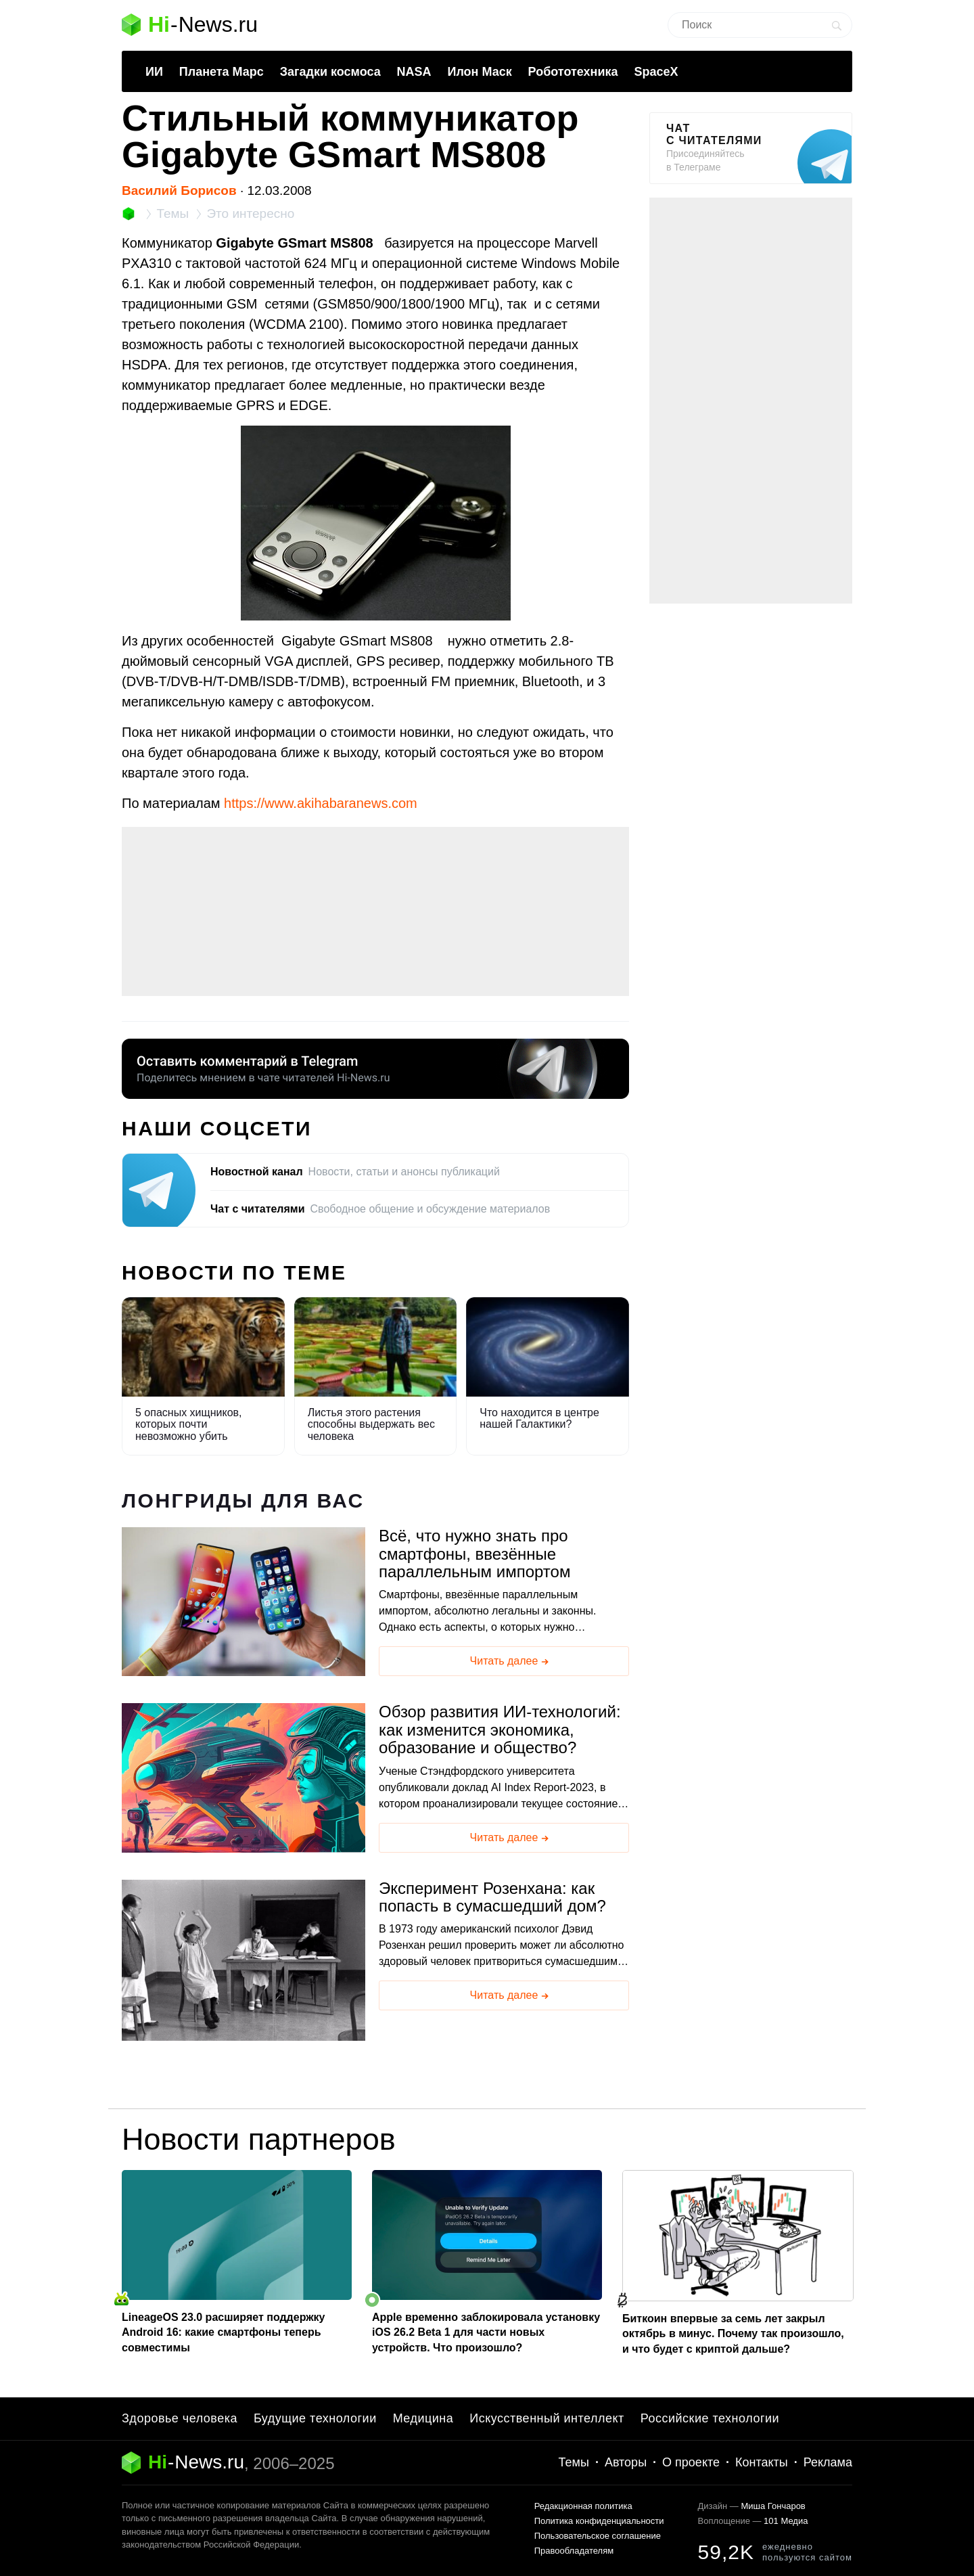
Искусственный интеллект (546, 2418)
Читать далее (510, 1662)
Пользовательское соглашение (597, 2536)
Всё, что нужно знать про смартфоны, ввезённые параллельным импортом (474, 1554)
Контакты (761, 2462)
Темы (574, 2462)
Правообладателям (573, 2551)
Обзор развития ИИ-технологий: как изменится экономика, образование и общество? (500, 1730)
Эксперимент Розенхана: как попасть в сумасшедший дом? (492, 1897)
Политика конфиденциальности (599, 2521)
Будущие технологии (315, 2418)
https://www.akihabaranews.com (320, 803)
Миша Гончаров (773, 2506)
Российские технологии (710, 2418)
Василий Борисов (179, 190)
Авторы (626, 2462)
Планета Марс (221, 71)
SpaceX (656, 71)
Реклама (828, 2462)
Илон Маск (479, 71)
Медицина (423, 2418)
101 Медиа (786, 2521)
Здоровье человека (179, 2418)
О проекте (691, 2462)
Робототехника (573, 71)
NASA (414, 71)
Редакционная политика (583, 2506)
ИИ (154, 71)
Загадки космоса (330, 71)
